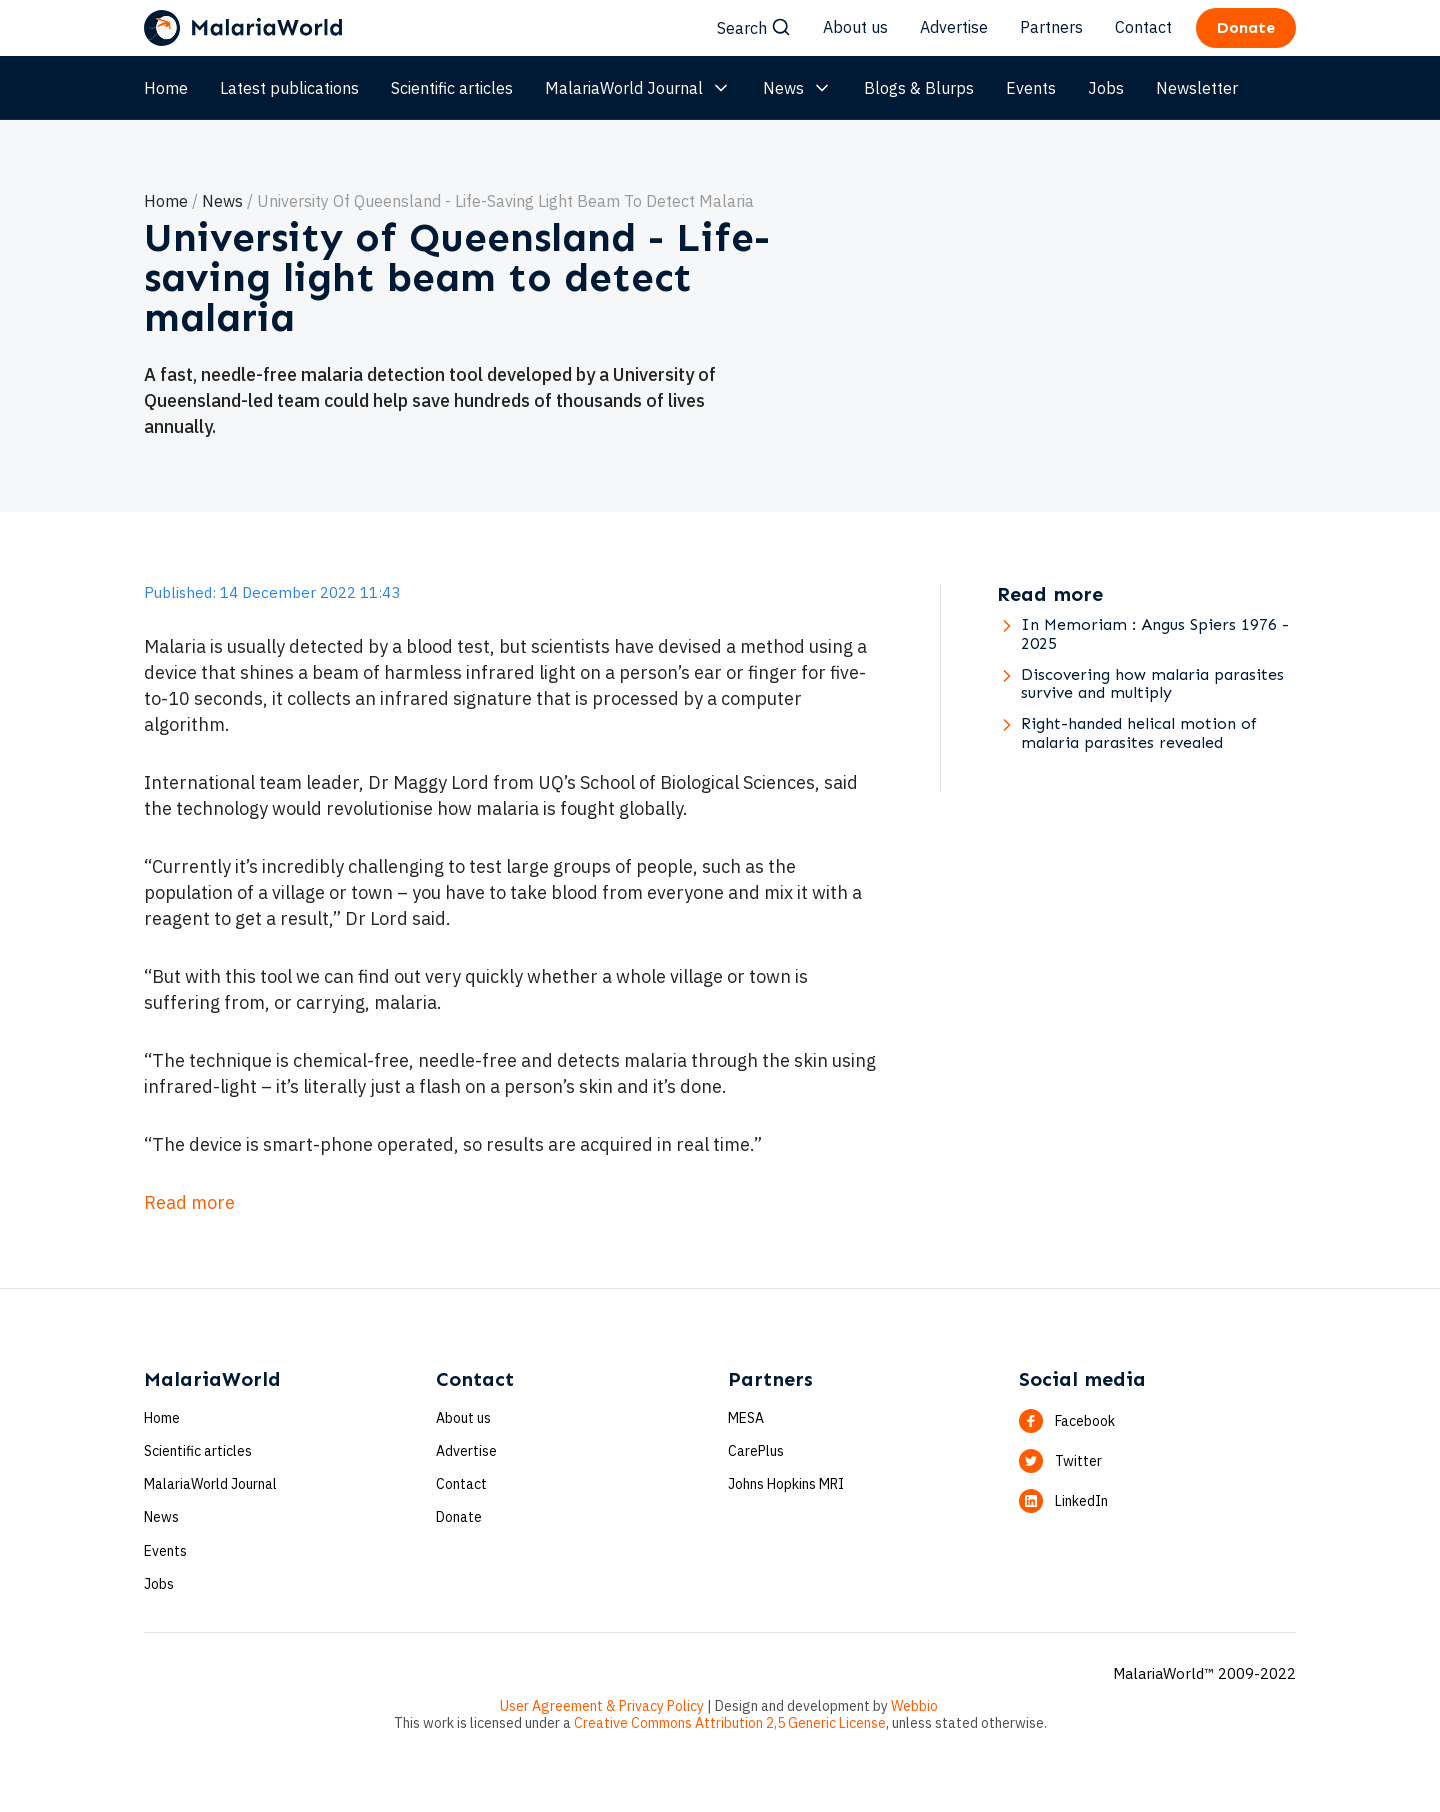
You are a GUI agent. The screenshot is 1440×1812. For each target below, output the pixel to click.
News (797, 88)
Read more (189, 1202)
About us (855, 27)
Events (1031, 88)
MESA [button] (746, 1418)
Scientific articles (452, 88)
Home (166, 88)
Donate (459, 1517)
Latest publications (289, 88)
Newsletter (1197, 88)
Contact (1143, 27)
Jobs (1106, 88)
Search (754, 28)
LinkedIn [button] (1081, 1501)
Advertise (954, 27)
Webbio (914, 1706)
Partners (1051, 27)
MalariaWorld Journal (638, 88)
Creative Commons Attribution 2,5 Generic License (730, 1723)
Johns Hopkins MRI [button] (786, 1484)
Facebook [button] (1085, 1421)
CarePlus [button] (756, 1451)
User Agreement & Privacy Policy (602, 1706)
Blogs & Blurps (919, 88)
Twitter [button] (1078, 1461)
